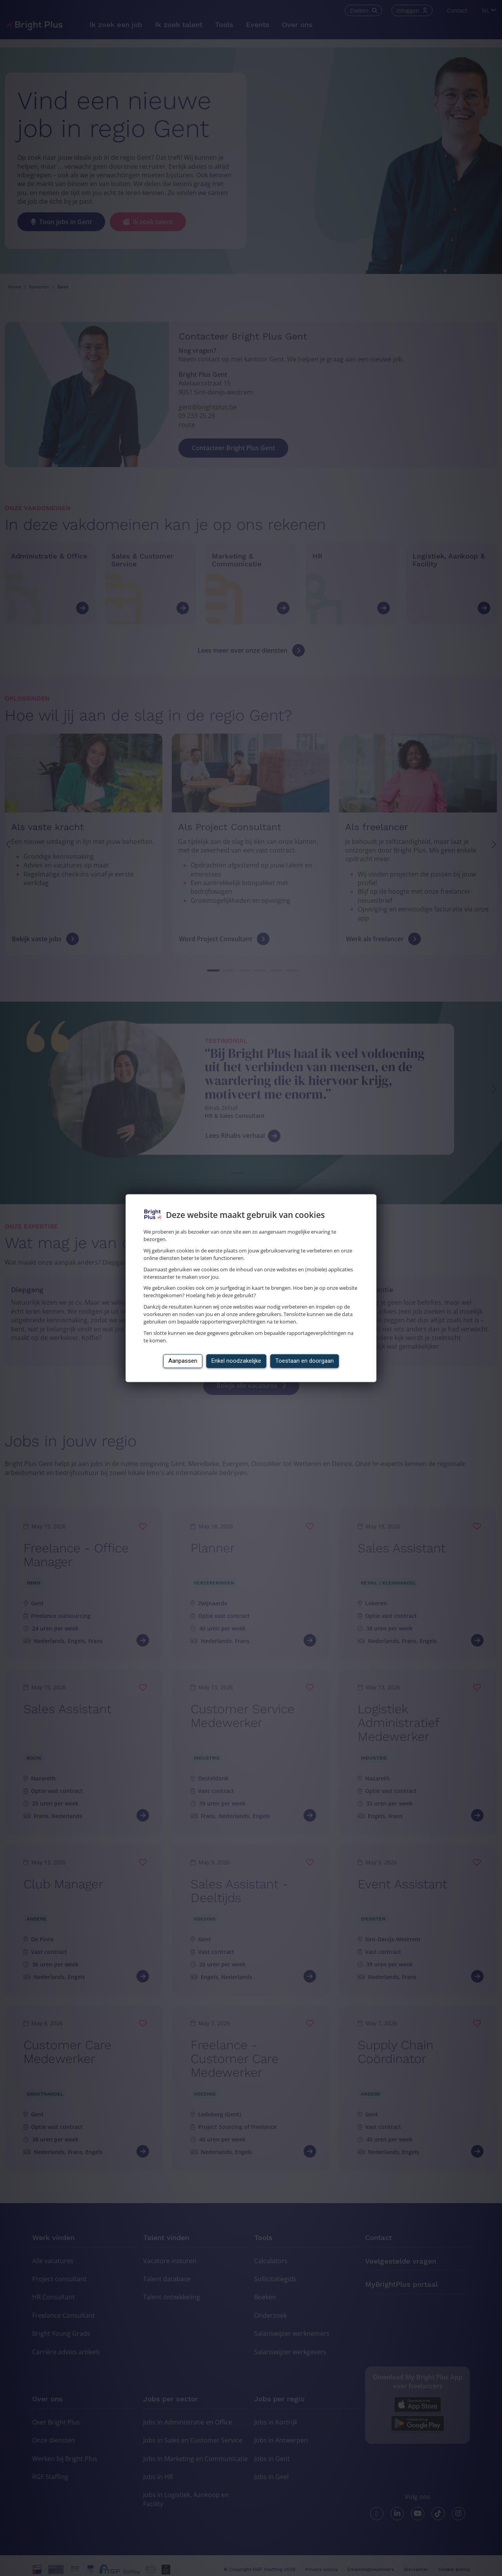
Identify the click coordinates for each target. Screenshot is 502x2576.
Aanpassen (182, 1360)
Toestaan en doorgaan (304, 1360)
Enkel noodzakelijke (236, 1360)
